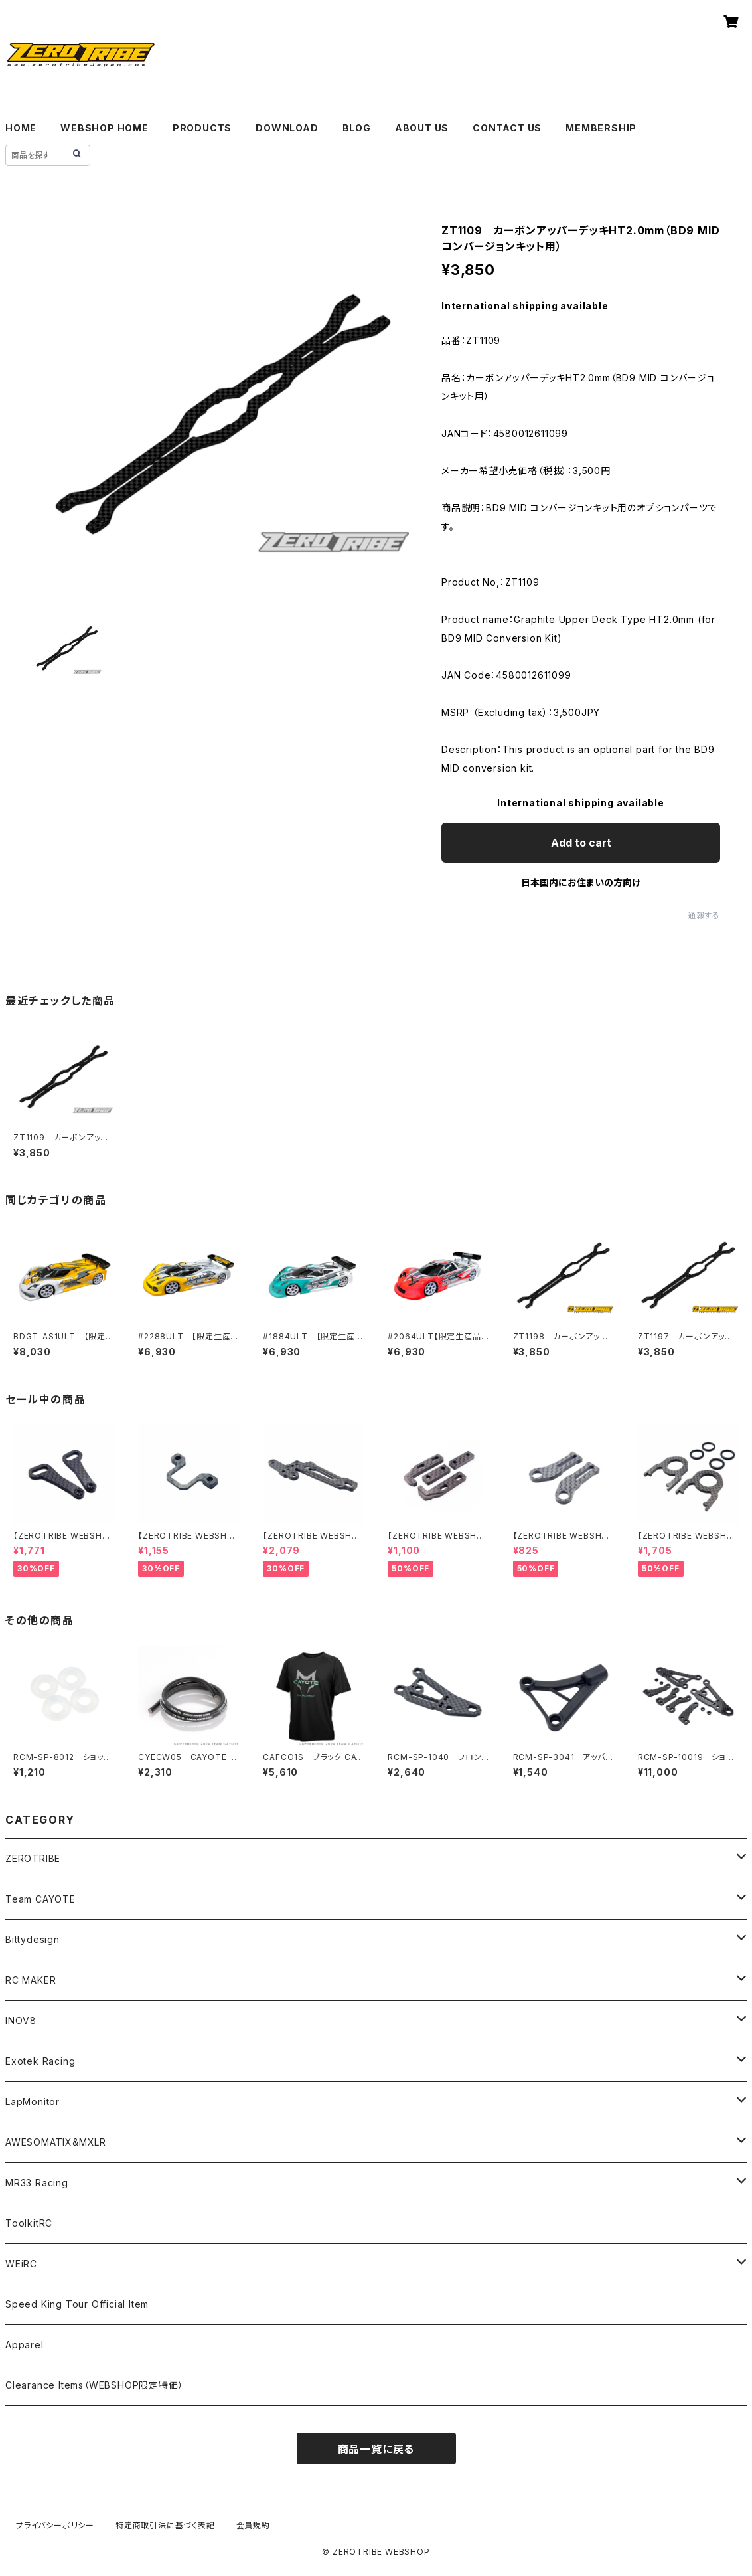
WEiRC (21, 2263)
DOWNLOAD (287, 127)
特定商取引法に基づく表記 (165, 2525)
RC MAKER (30, 1980)
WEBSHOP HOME (104, 127)
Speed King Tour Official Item (77, 2304)
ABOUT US (422, 127)
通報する (704, 915)
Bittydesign (32, 1939)
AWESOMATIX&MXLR (55, 2142)
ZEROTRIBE (32, 1858)
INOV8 (21, 2020)
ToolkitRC (28, 2223)
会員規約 (253, 2525)
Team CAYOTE (40, 1899)
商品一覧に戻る (376, 2449)
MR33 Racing (36, 2182)
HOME (21, 127)
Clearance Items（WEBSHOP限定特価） (94, 2385)
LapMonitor (32, 2101)
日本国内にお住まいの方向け (580, 882)
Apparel (24, 2344)
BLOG (356, 127)
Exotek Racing (40, 2061)
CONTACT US (507, 127)
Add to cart (581, 842)
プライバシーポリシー (55, 2525)
